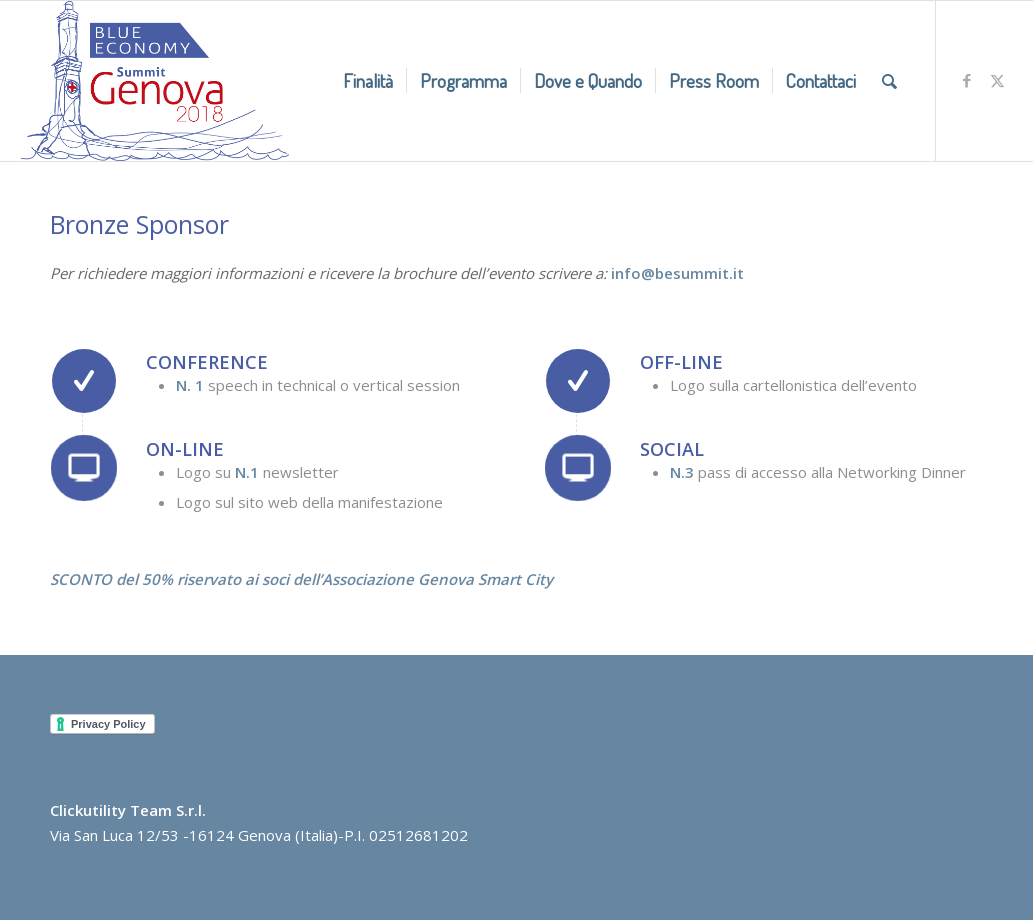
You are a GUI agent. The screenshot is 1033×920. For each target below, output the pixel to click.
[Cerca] (889, 81)
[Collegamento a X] (997, 80)
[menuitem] (368, 81)
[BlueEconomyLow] (155, 81)
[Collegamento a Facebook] (967, 80)
